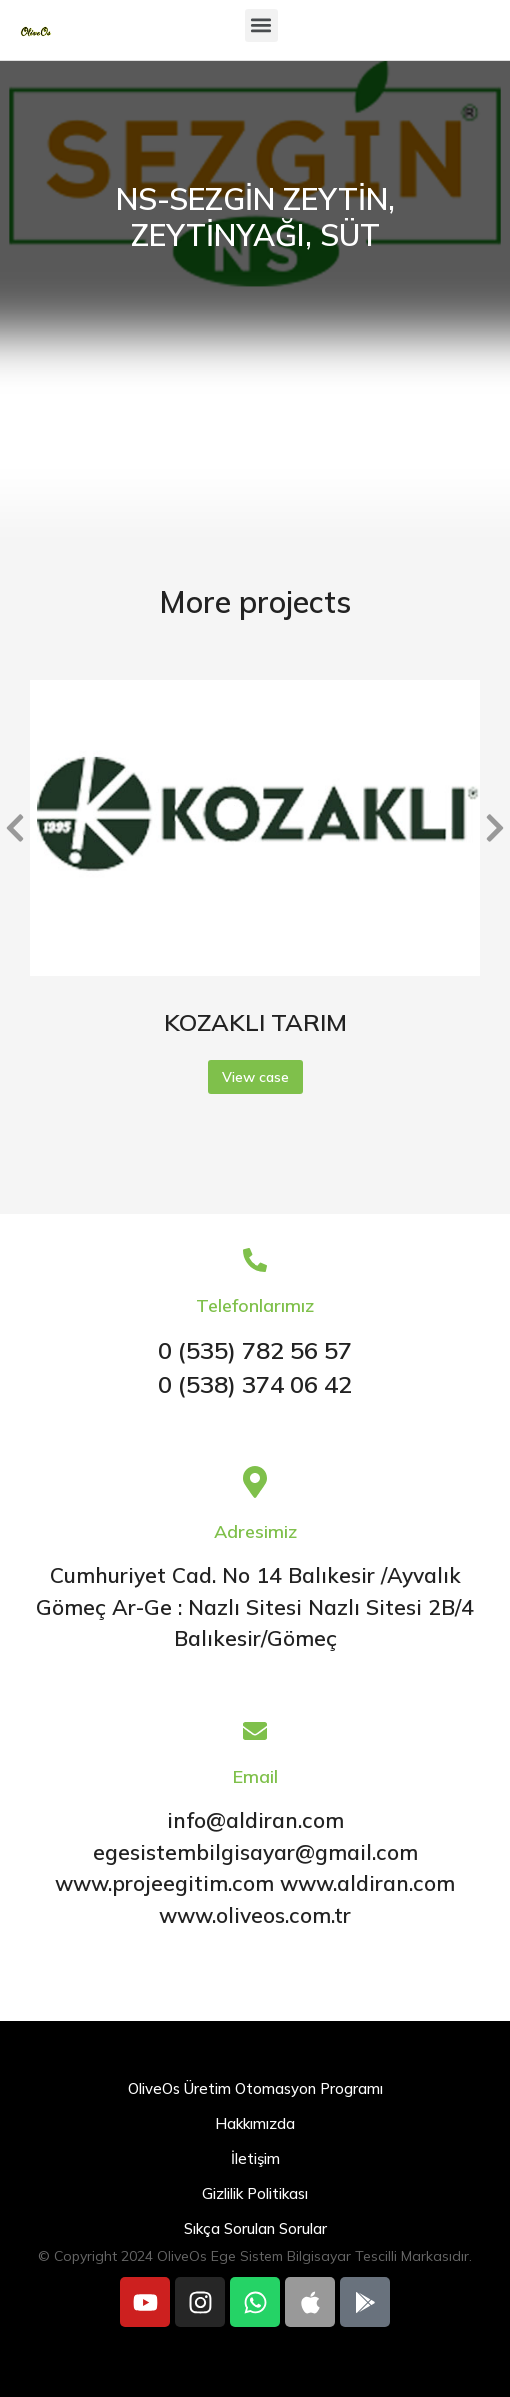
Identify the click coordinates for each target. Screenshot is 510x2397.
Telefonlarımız (255, 1305)
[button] (261, 25)
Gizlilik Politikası (255, 2193)
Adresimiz (255, 1531)
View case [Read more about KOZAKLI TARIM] (255, 1077)
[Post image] (255, 828)
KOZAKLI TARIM (255, 1022)
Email (255, 1776)
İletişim (255, 2158)
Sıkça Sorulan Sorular (255, 2228)
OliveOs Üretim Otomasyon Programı (255, 2088)
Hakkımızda (255, 2123)
